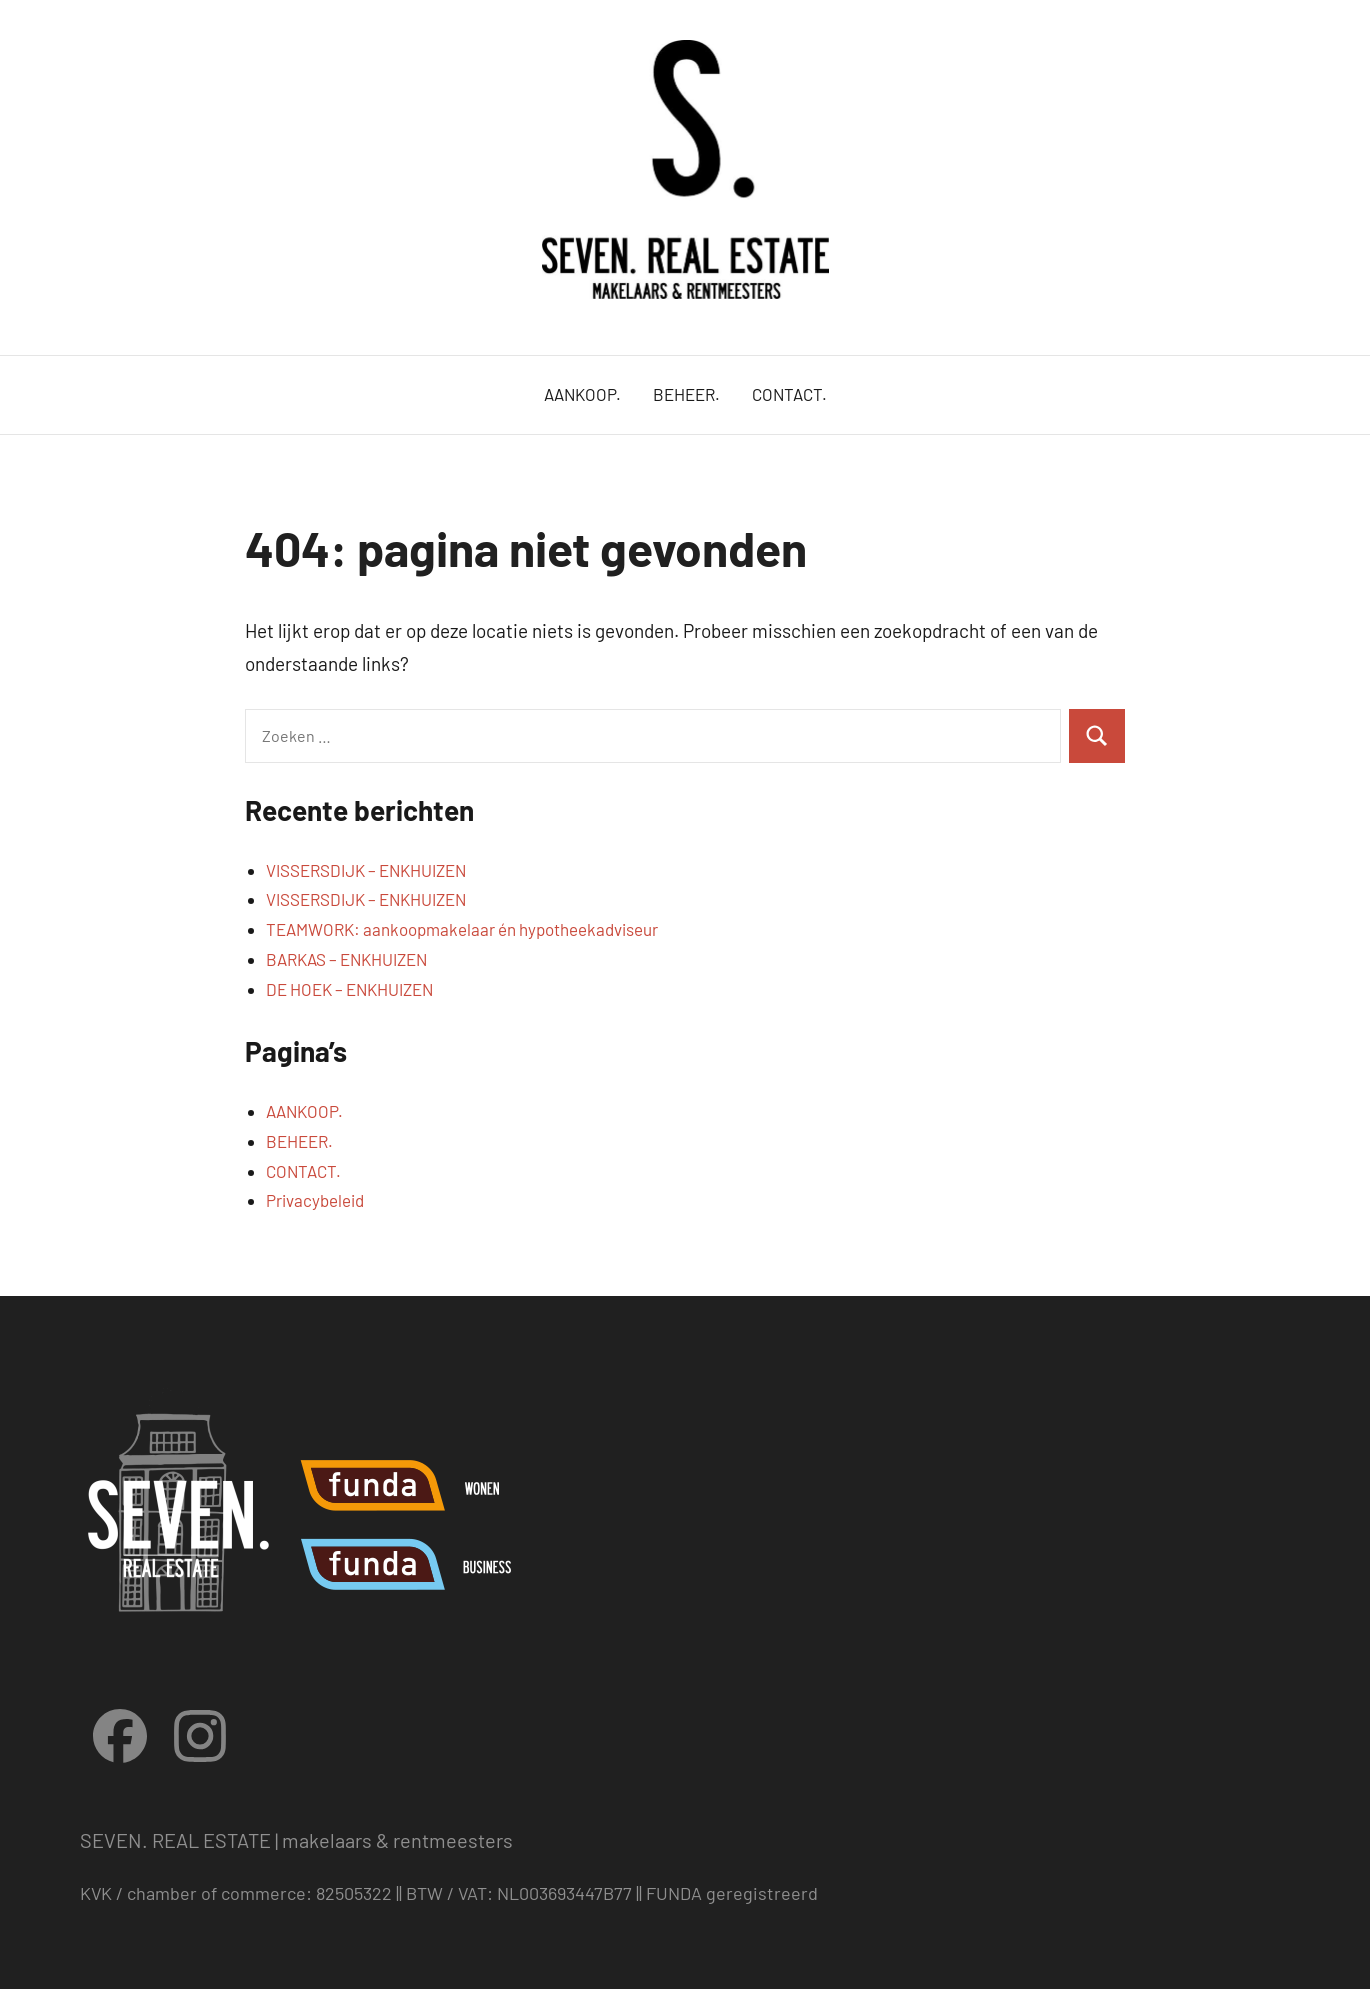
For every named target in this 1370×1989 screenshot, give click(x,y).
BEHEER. (686, 394)
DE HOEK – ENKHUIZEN (349, 989)
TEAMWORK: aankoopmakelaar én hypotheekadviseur (462, 929)
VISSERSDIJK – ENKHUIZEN (366, 870)
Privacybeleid (315, 1200)
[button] (1327, 28)
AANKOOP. (582, 394)
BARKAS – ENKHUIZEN (346, 959)
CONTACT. (789, 394)
